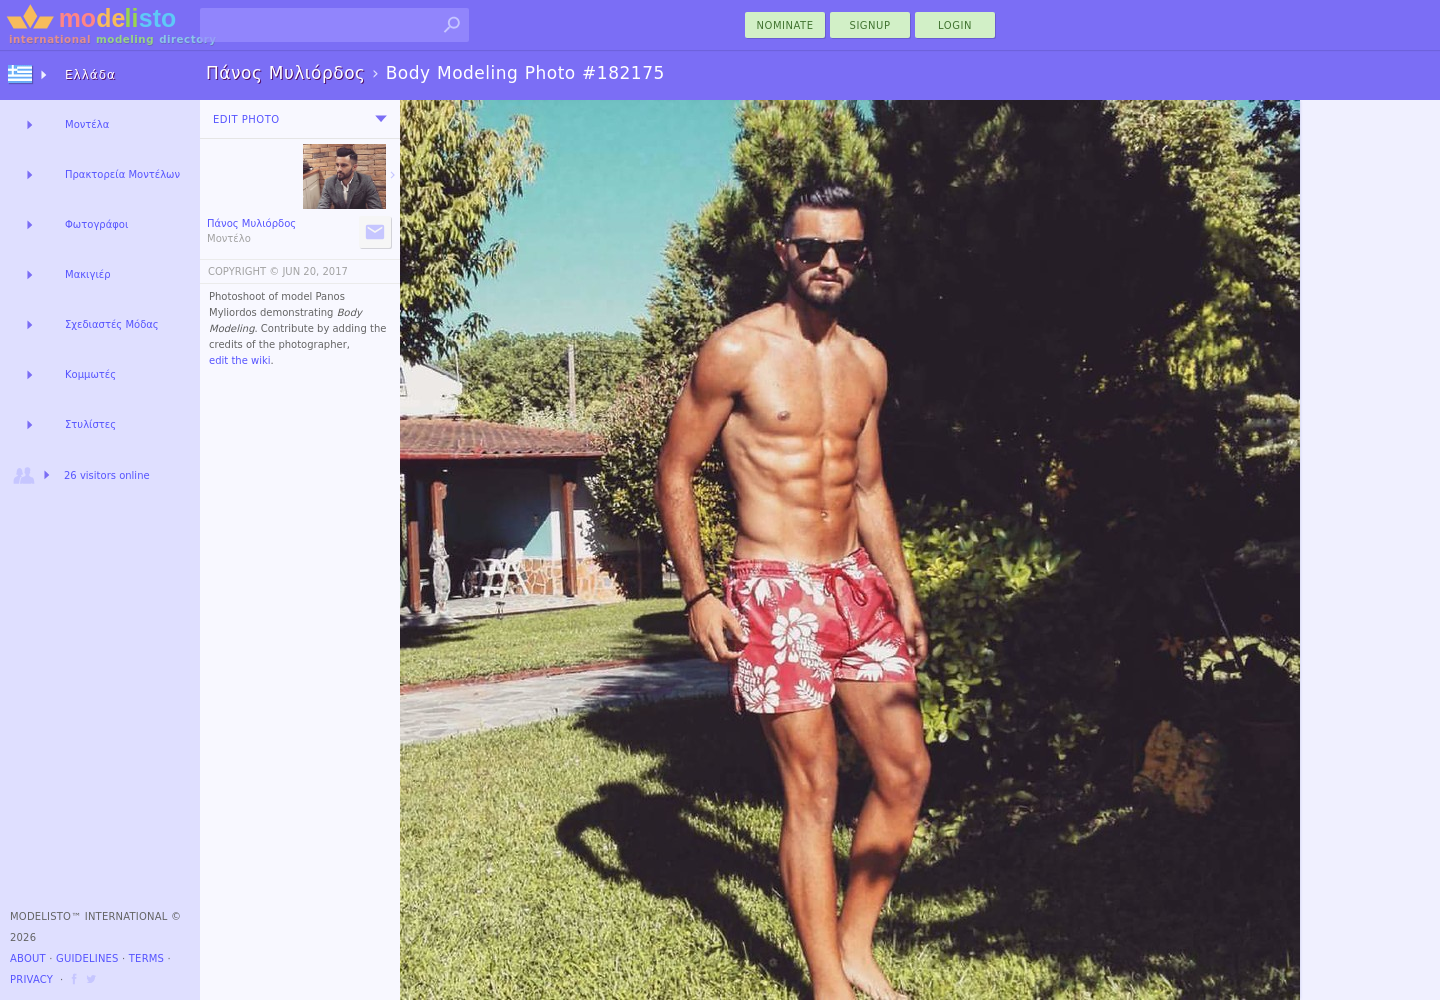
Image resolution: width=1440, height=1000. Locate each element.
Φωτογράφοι (96, 224)
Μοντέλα (87, 124)
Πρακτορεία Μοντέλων (122, 174)
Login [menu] (955, 25)
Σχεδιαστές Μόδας (112, 324)
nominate (785, 25)
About (28, 958)
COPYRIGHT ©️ (243, 271)
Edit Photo (246, 119)
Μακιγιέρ (88, 274)
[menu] (381, 119)
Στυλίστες (90, 424)
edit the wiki (240, 360)
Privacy (31, 979)
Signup (870, 25)
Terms (146, 958)
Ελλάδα (90, 75)
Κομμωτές (90, 374)
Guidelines (87, 958)
